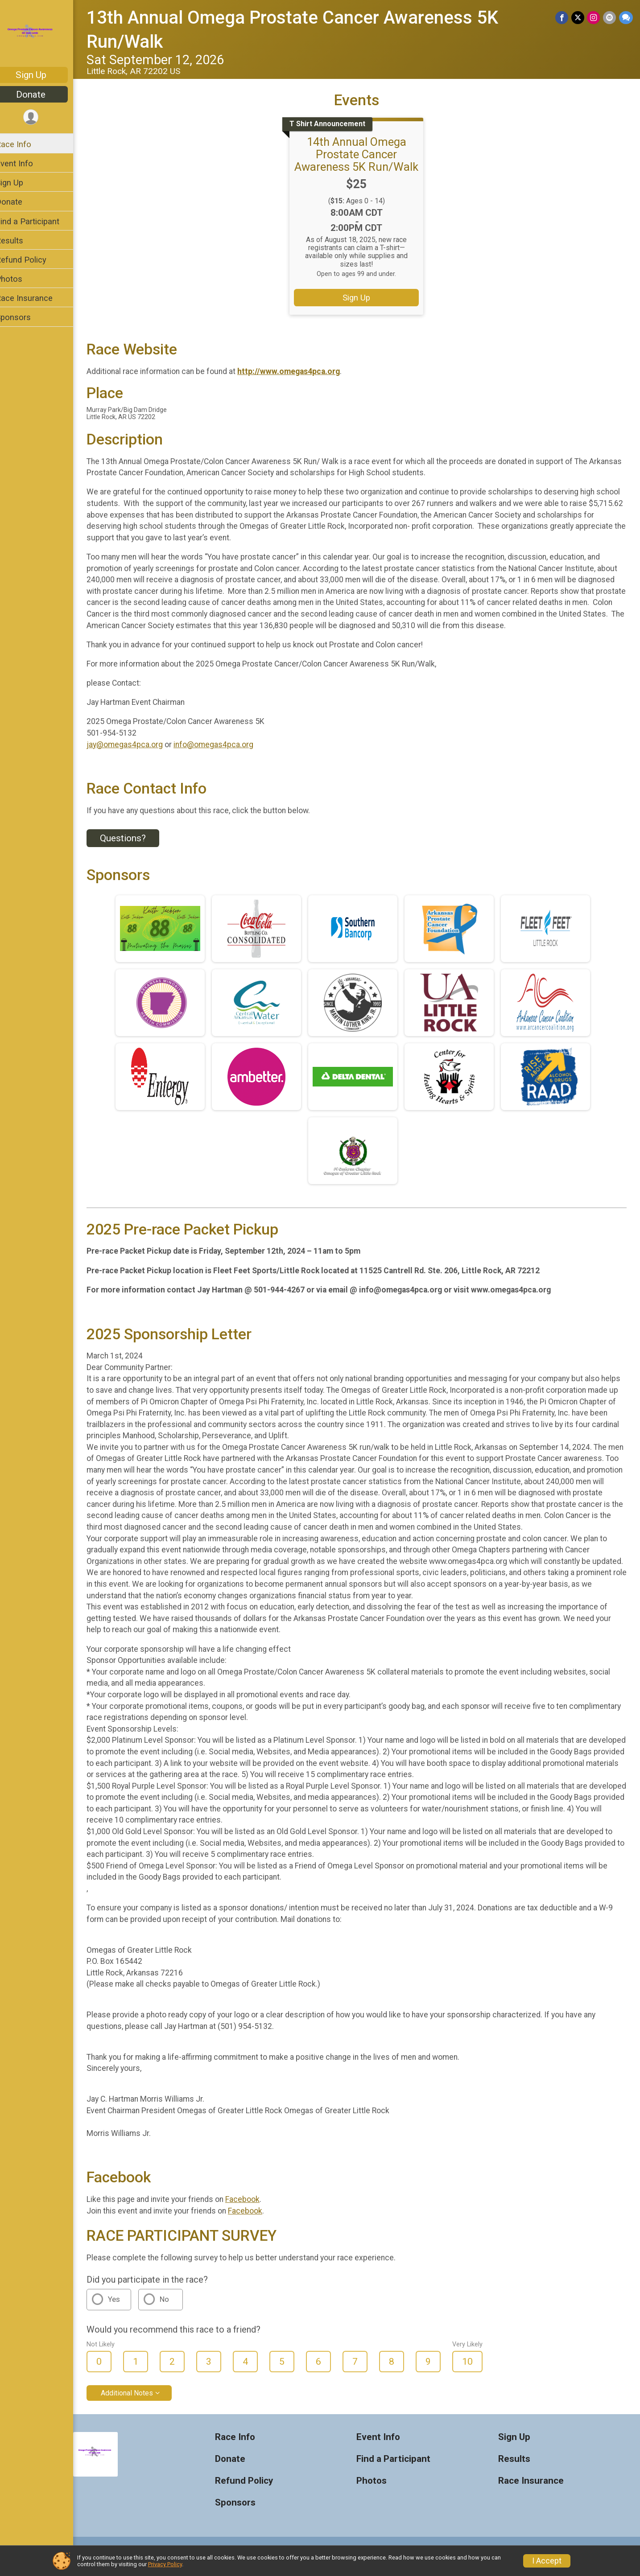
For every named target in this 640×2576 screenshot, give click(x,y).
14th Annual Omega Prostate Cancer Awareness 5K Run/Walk (363, 154)
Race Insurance (35, 298)
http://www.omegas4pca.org (300, 371)
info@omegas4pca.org (225, 744)
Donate (42, 94)
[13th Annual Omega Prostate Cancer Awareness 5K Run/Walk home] (42, 34)
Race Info (25, 144)
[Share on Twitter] (578, 17)
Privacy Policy (165, 2564)
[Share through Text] (626, 17)
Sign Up (42, 75)
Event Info (26, 163)
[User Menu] (42, 117)
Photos (20, 279)
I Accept (547, 2560)
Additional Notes (138, 2404)
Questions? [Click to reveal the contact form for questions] (134, 838)
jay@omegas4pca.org (136, 744)
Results (21, 240)
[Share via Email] (609, 17)
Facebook (254, 2210)
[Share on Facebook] (563, 17)
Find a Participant (39, 221)
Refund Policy (32, 259)
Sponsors (24, 317)
